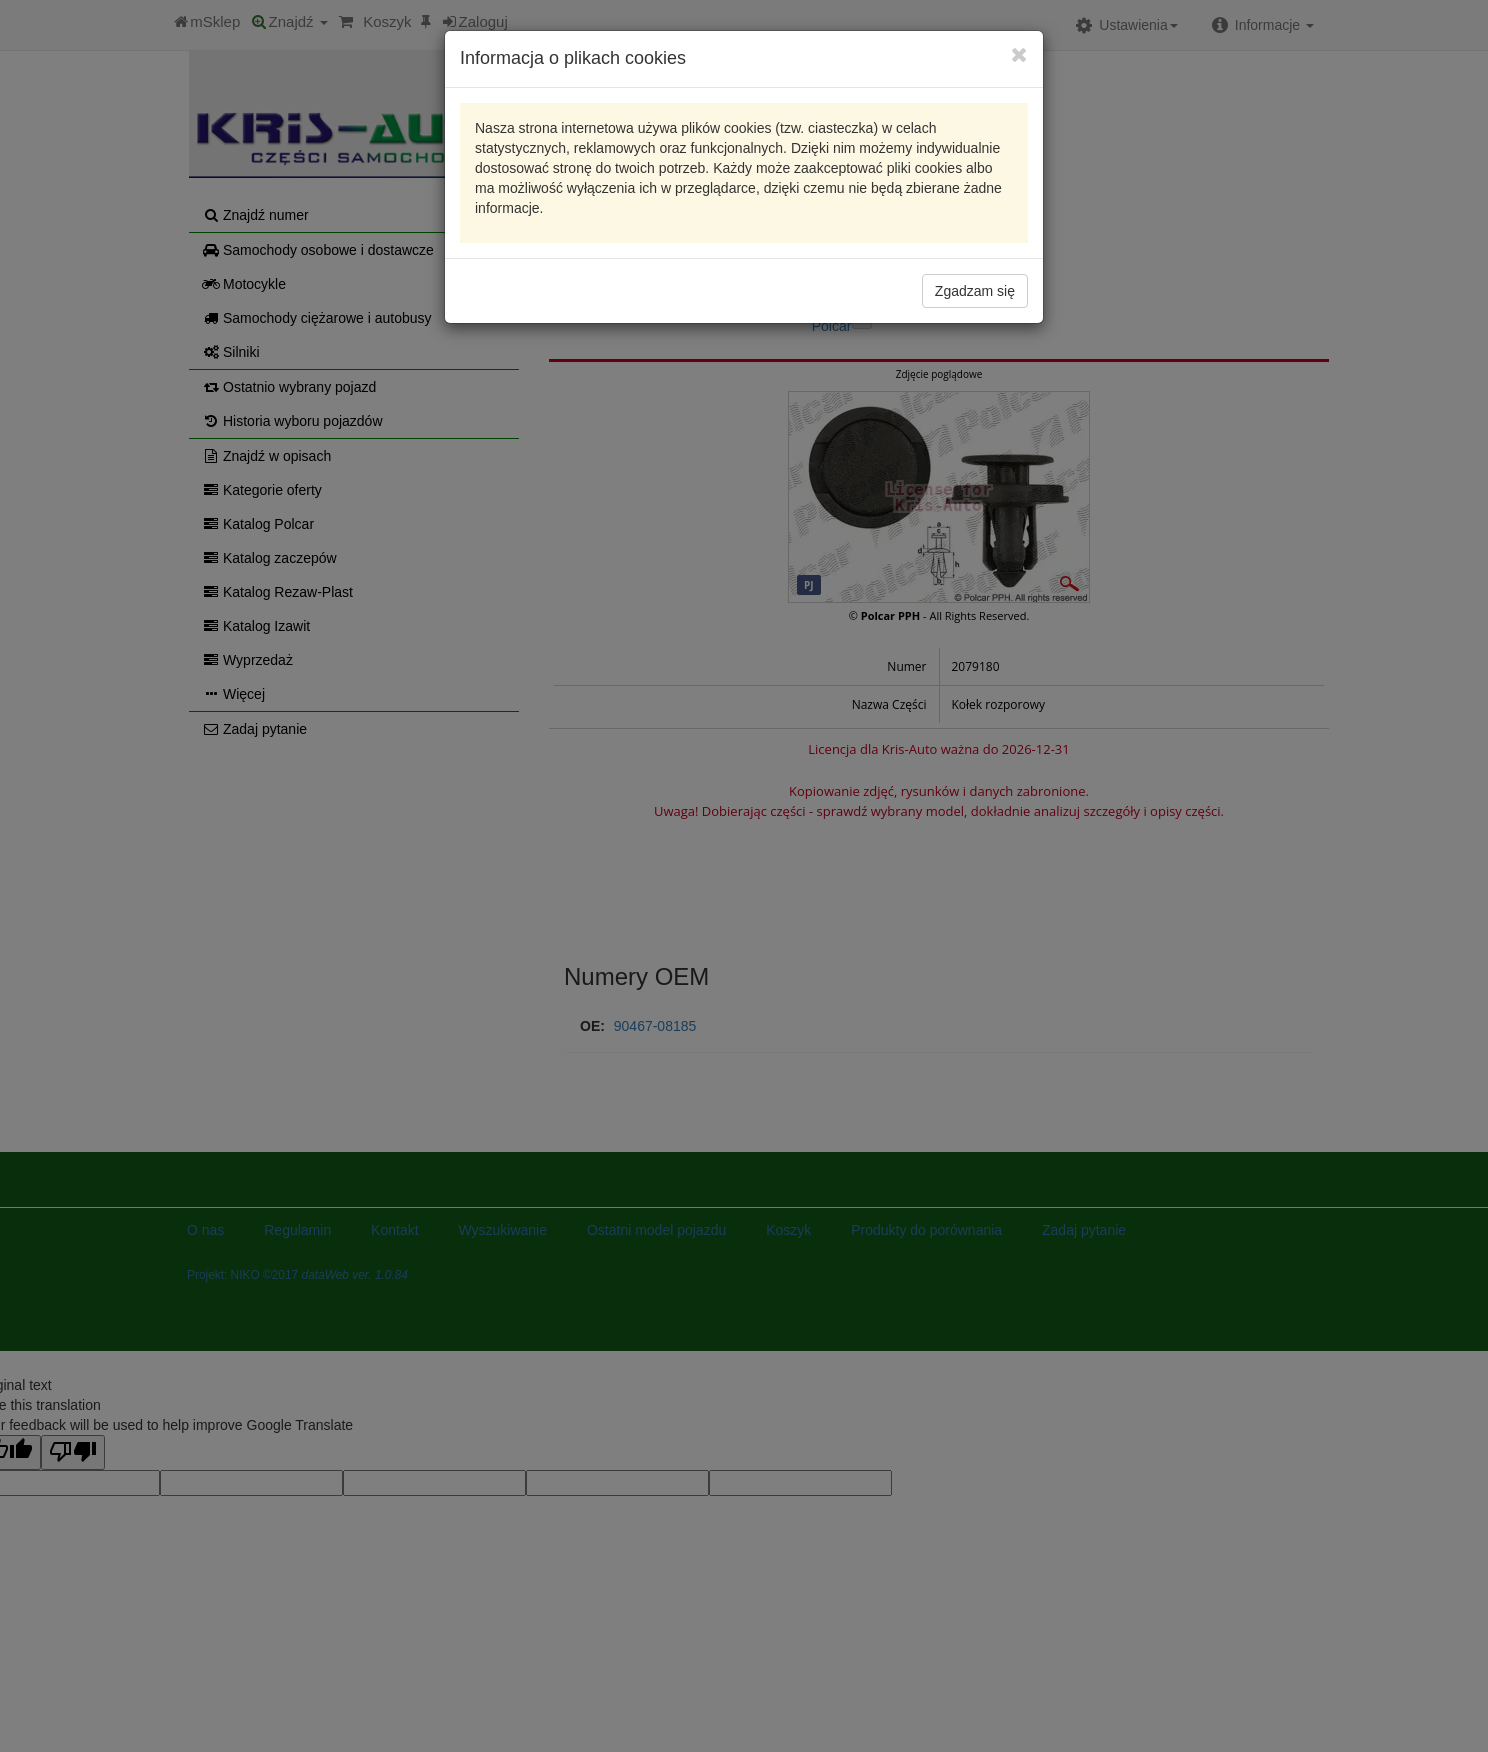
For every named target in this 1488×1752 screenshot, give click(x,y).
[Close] (1019, 54)
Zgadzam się (975, 291)
